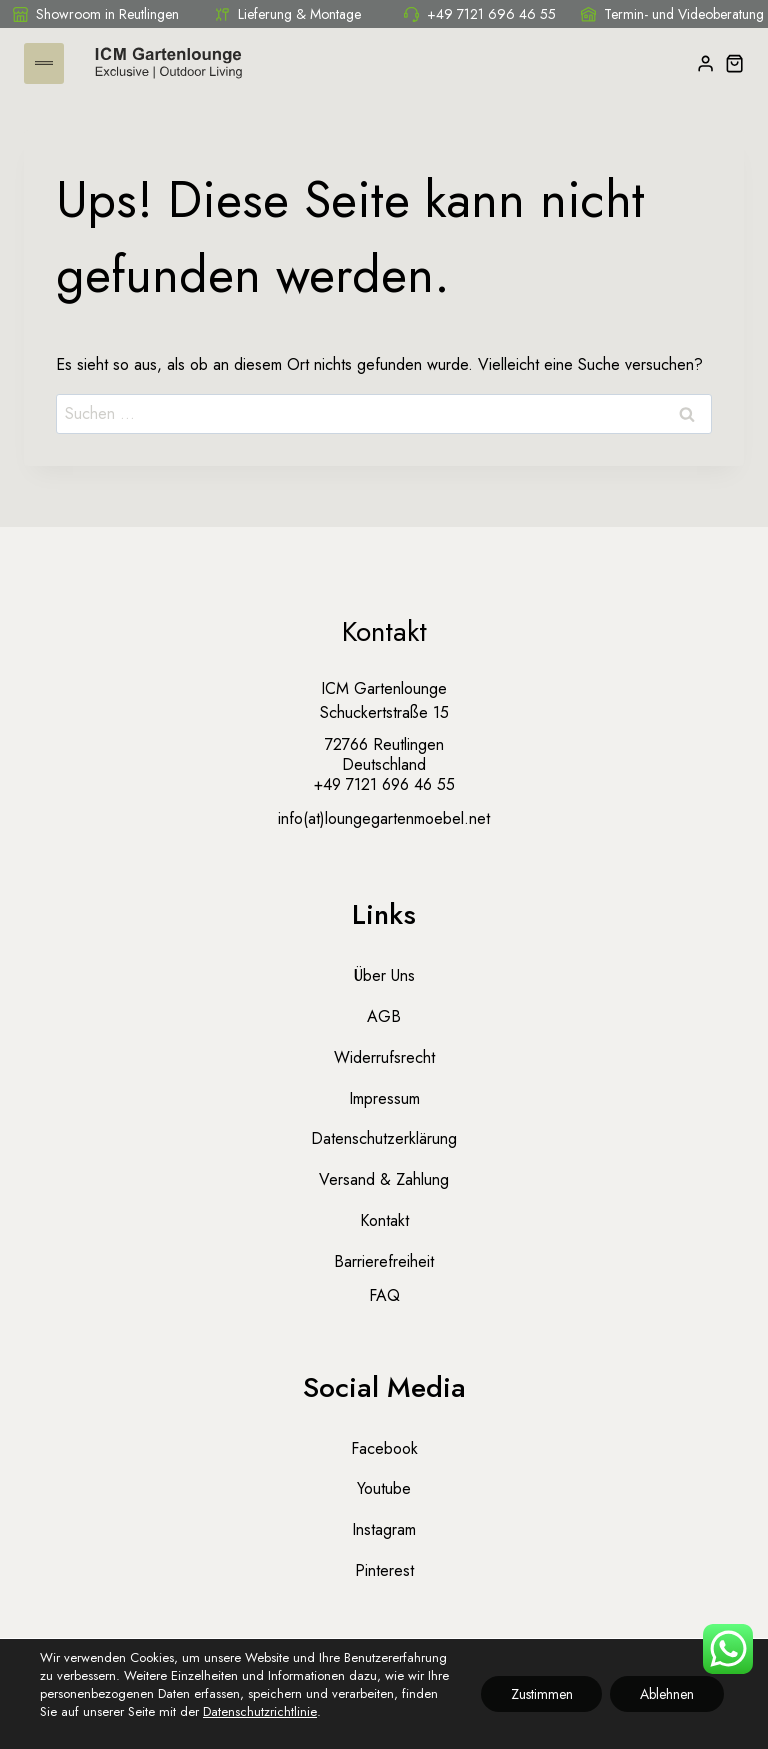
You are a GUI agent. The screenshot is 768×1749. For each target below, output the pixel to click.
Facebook (384, 1448)
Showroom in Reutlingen (96, 14)
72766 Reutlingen (384, 744)
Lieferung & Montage (288, 14)
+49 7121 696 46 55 (480, 14)
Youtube (384, 1488)
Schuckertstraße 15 (384, 712)
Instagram (384, 1529)
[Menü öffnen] (44, 63)
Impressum (384, 1098)
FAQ (384, 1295)
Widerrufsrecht (384, 1057)
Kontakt (384, 1220)
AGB (384, 1016)
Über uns (384, 975)
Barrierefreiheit (384, 1261)
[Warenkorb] (734, 63)
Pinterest (384, 1570)
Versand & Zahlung (384, 1179)
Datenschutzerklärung (384, 1138)
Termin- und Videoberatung (672, 14)
